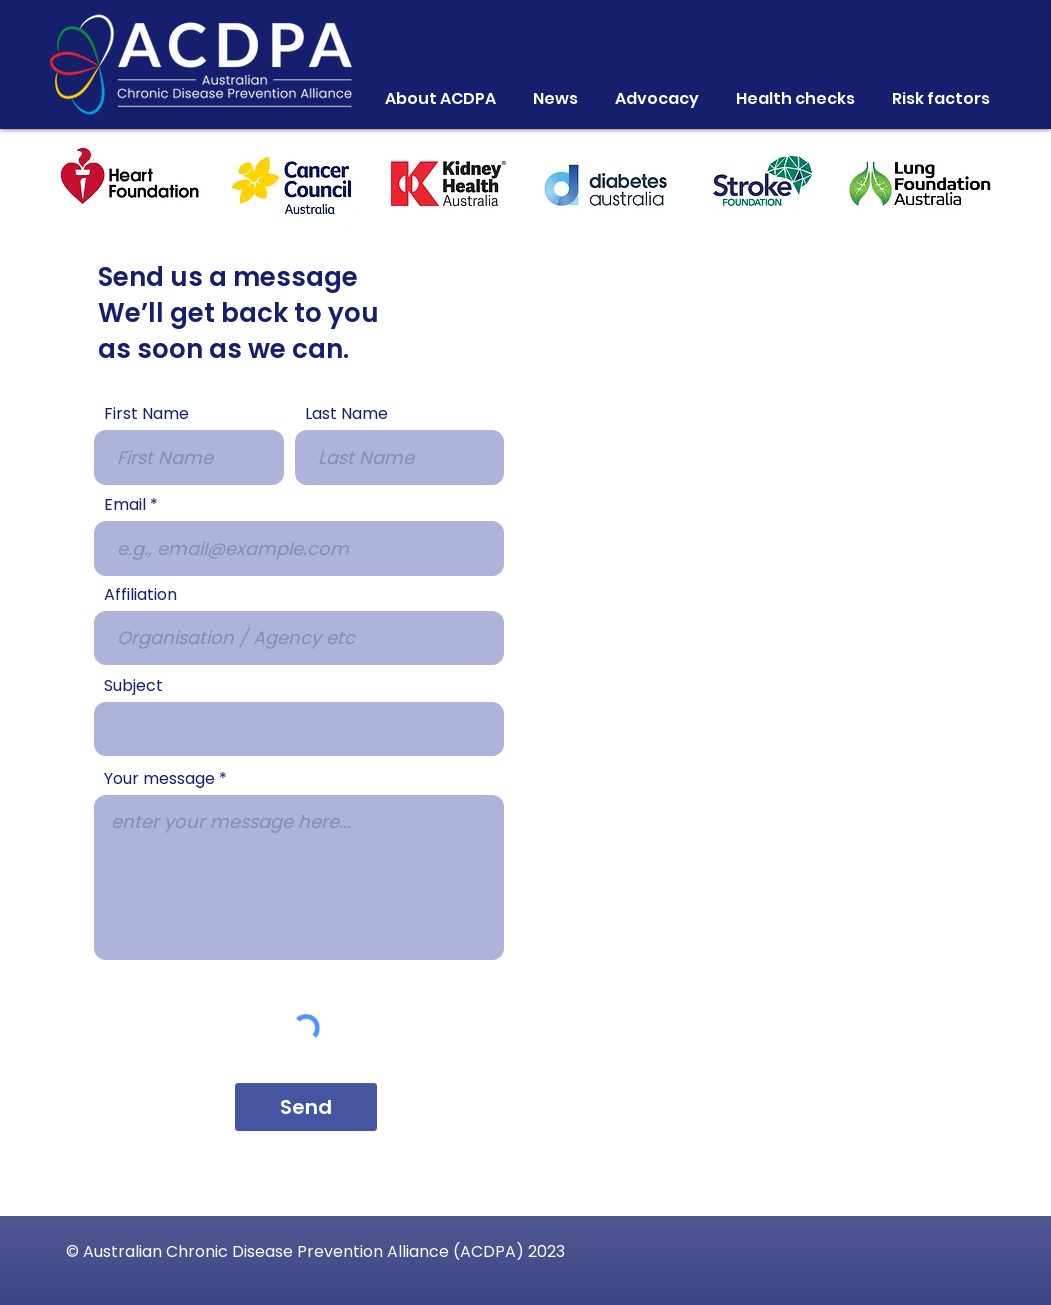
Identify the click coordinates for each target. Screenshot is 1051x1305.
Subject (133, 686)
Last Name (346, 414)
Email (125, 505)
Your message (159, 779)
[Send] (306, 1107)
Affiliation (140, 595)
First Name (146, 414)
